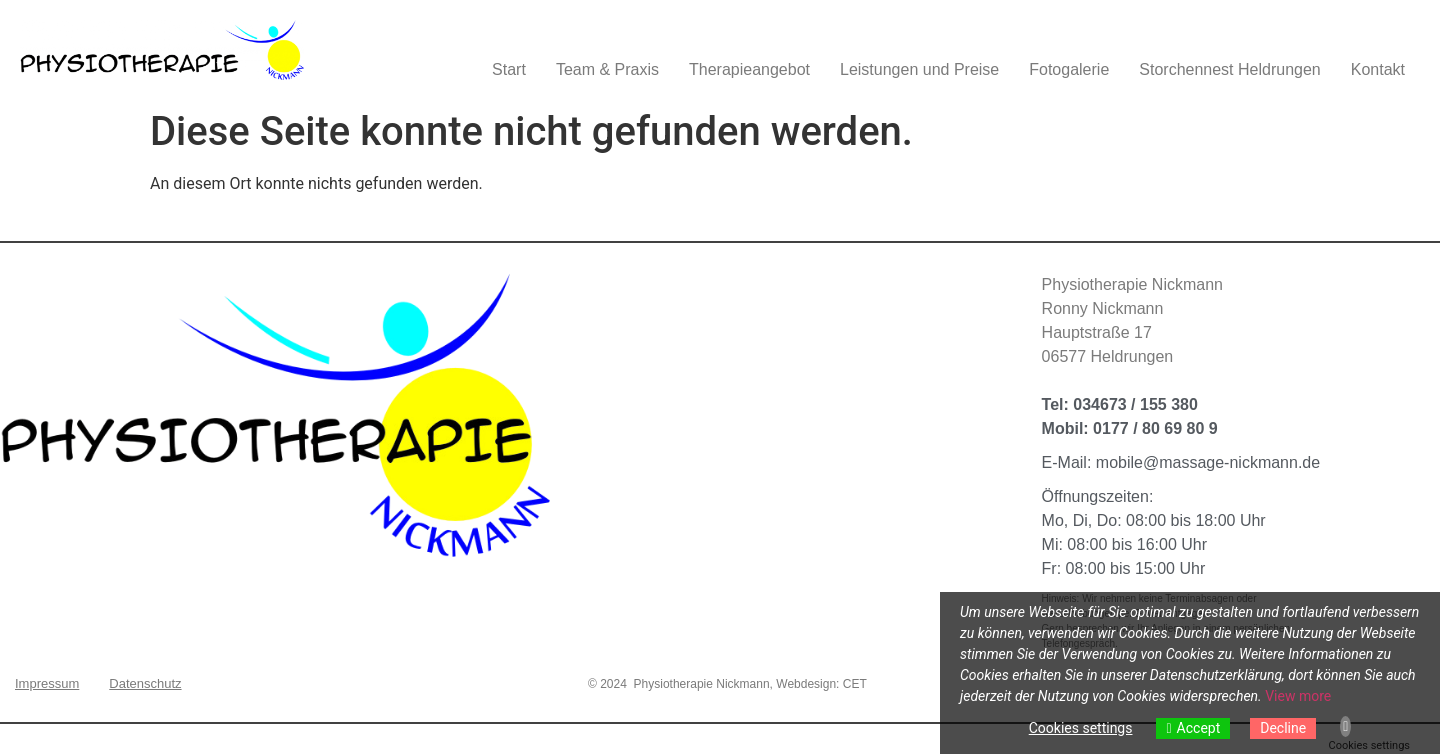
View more (1298, 696)
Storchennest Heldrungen (1229, 69)
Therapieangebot (749, 69)
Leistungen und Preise (919, 69)
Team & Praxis (607, 69)
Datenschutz (145, 683)
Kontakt (1378, 69)
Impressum (47, 683)
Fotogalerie (1069, 69)
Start (509, 69)
